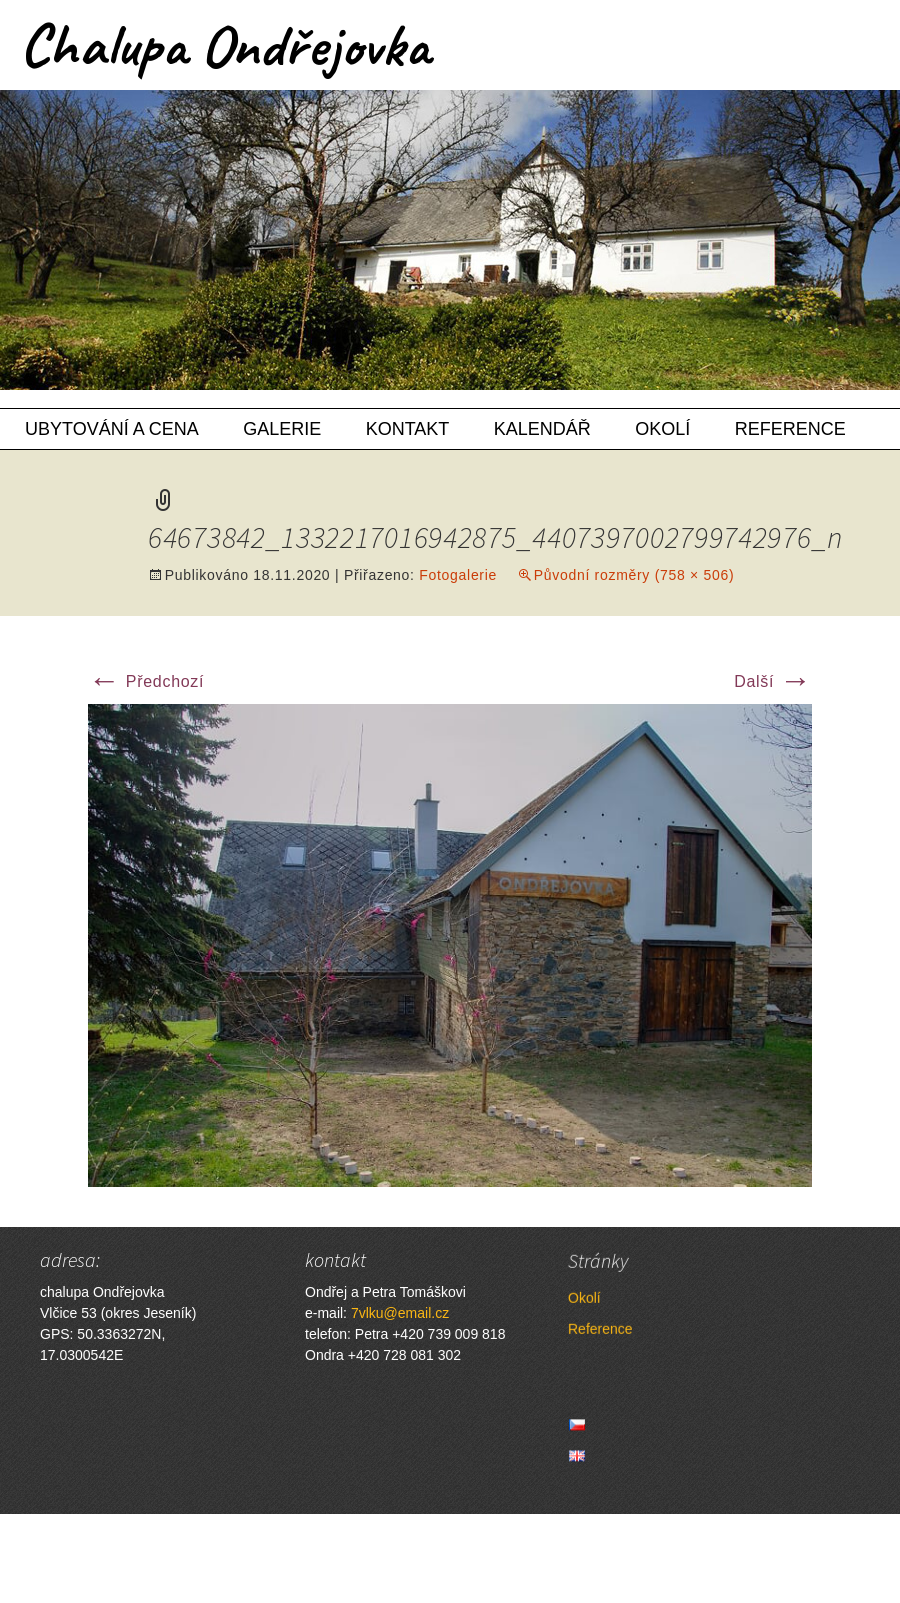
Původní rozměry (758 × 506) (634, 575)
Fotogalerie (458, 575)
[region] (450, 240)
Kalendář (542, 429)
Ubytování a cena (112, 429)
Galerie (282, 429)
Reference (790, 429)
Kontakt (408, 429)
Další (773, 681)
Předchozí (146, 681)
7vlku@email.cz (400, 1313)
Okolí (662, 429)
